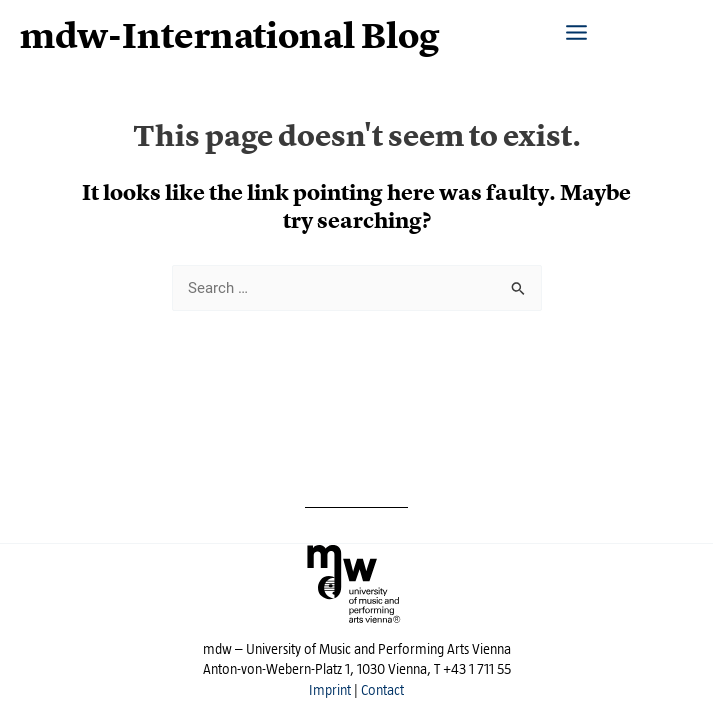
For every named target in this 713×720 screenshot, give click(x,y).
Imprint (330, 690)
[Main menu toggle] (576, 22)
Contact (382, 690)
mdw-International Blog (230, 36)
